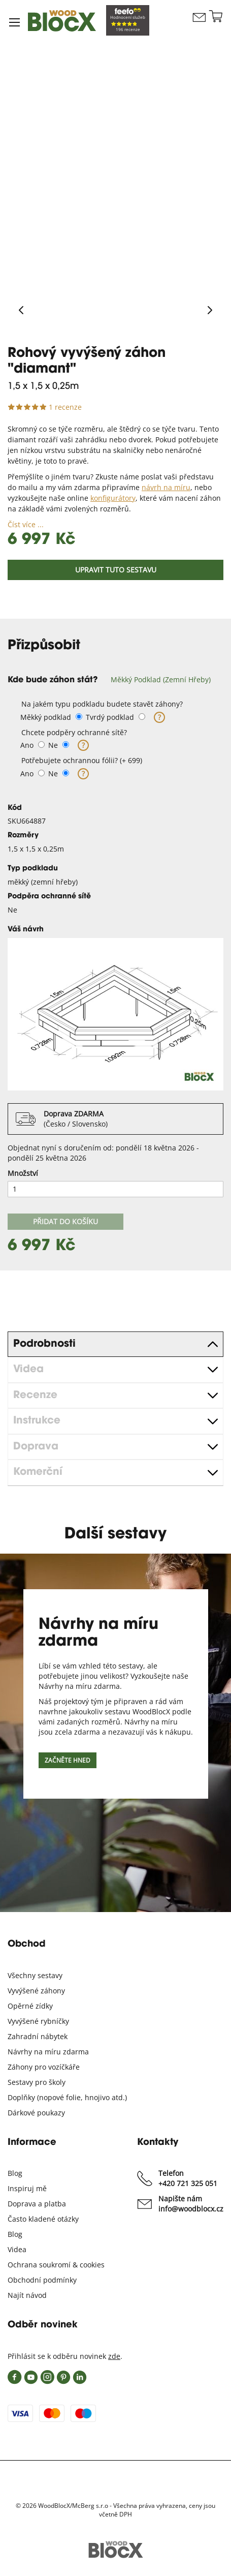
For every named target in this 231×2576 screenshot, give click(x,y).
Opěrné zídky (30, 2006)
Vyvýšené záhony (36, 1990)
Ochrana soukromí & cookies (56, 2264)
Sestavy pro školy (36, 2082)
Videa (28, 1370)
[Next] (209, 310)
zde (114, 2356)
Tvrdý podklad (110, 717)
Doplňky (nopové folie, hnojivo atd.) (67, 2097)
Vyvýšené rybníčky (38, 2021)
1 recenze (65, 407)
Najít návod (27, 2295)
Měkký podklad (45, 717)
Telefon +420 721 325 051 (187, 2178)
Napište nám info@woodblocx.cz (190, 2204)
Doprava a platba (37, 2203)
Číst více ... (26, 524)
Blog (15, 2173)
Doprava (35, 1447)
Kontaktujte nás (199, 27)
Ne (53, 745)
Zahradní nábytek (38, 2036)
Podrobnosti (44, 1344)
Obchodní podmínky (42, 2280)
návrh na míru (166, 487)
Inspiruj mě (27, 2188)
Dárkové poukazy (36, 2112)
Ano (27, 745)
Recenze (35, 1395)
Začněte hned (67, 1760)
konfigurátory (113, 498)
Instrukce (36, 1421)
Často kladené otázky (43, 2219)
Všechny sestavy (35, 1975)
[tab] (115, 679)
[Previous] (21, 310)
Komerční (37, 1472)
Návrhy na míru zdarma (48, 2051)
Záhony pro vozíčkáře (44, 2067)
